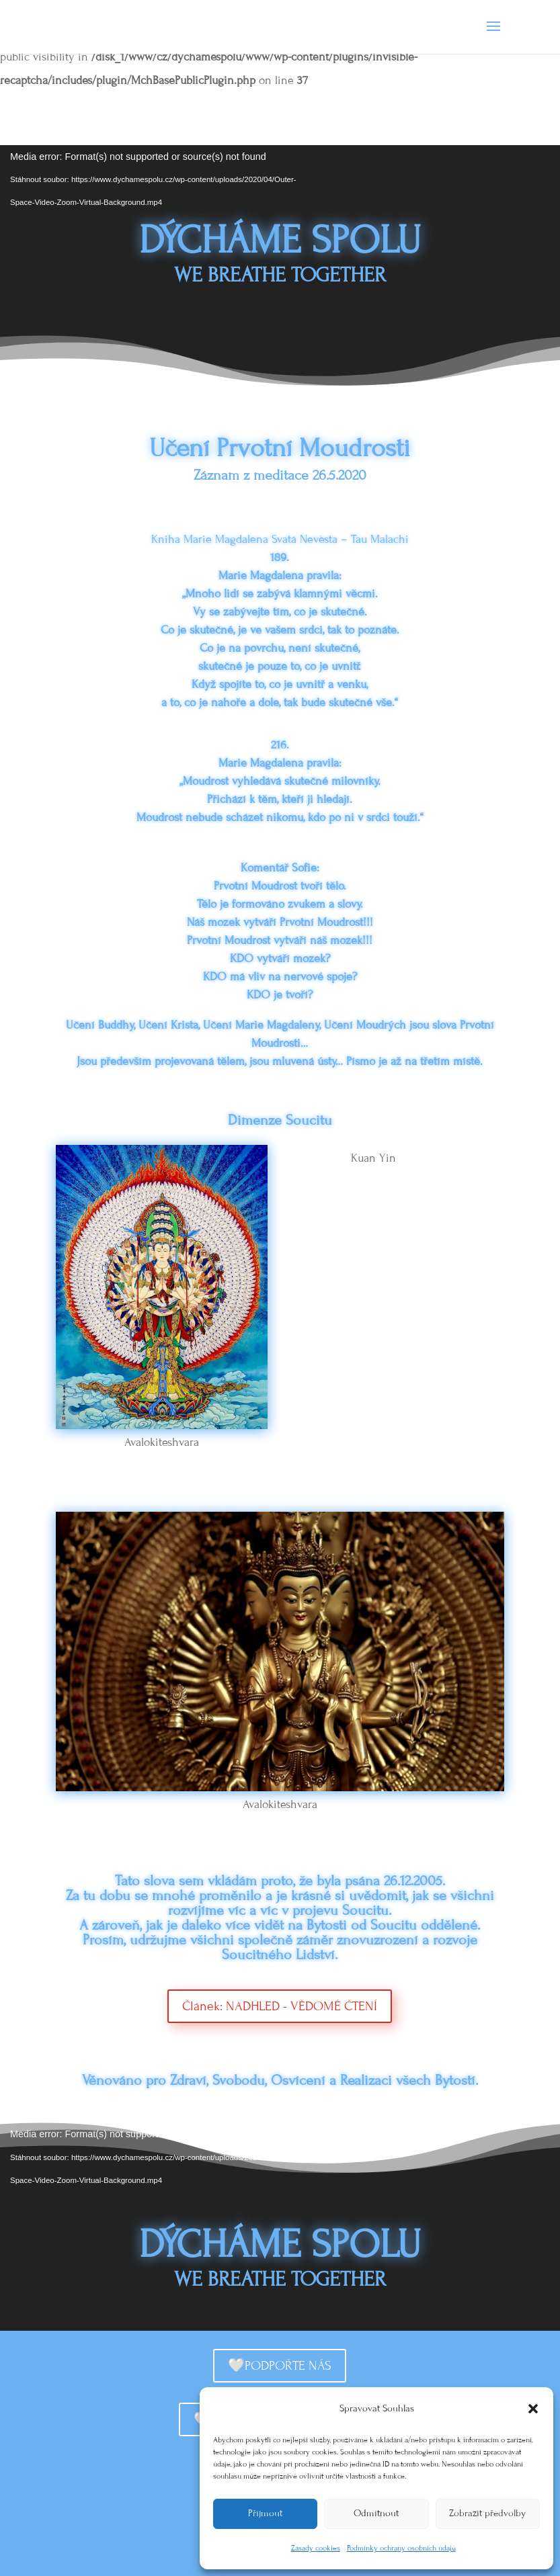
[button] (533, 2408)
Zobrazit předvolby (487, 2513)
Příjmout (265, 2513)
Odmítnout (376, 2513)
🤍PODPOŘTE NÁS (279, 2365)
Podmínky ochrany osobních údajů (401, 2547)
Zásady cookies (315, 2547)
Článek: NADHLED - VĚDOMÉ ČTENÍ (279, 2006)
